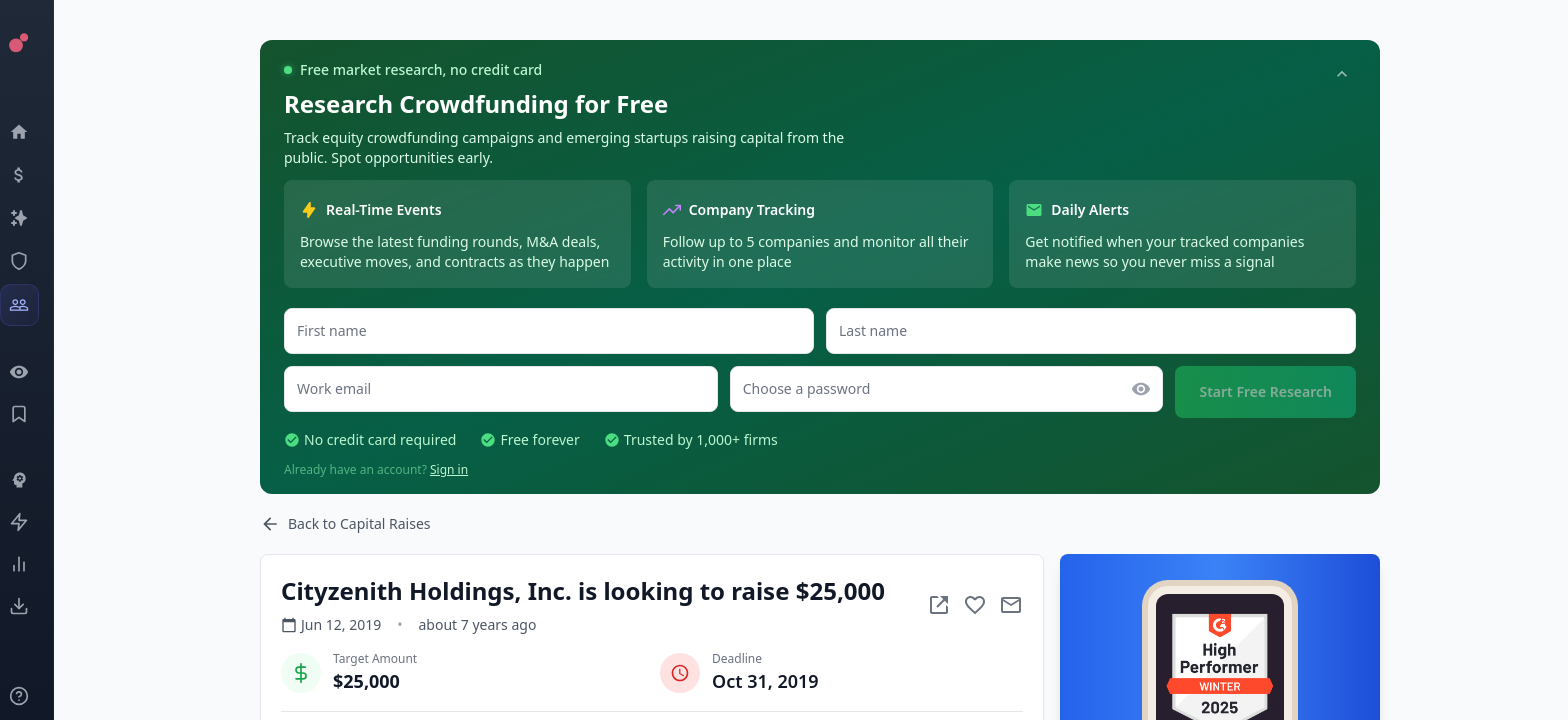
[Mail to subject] (1011, 605)
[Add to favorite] (975, 605)
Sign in (449, 469)
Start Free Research (1265, 391)
